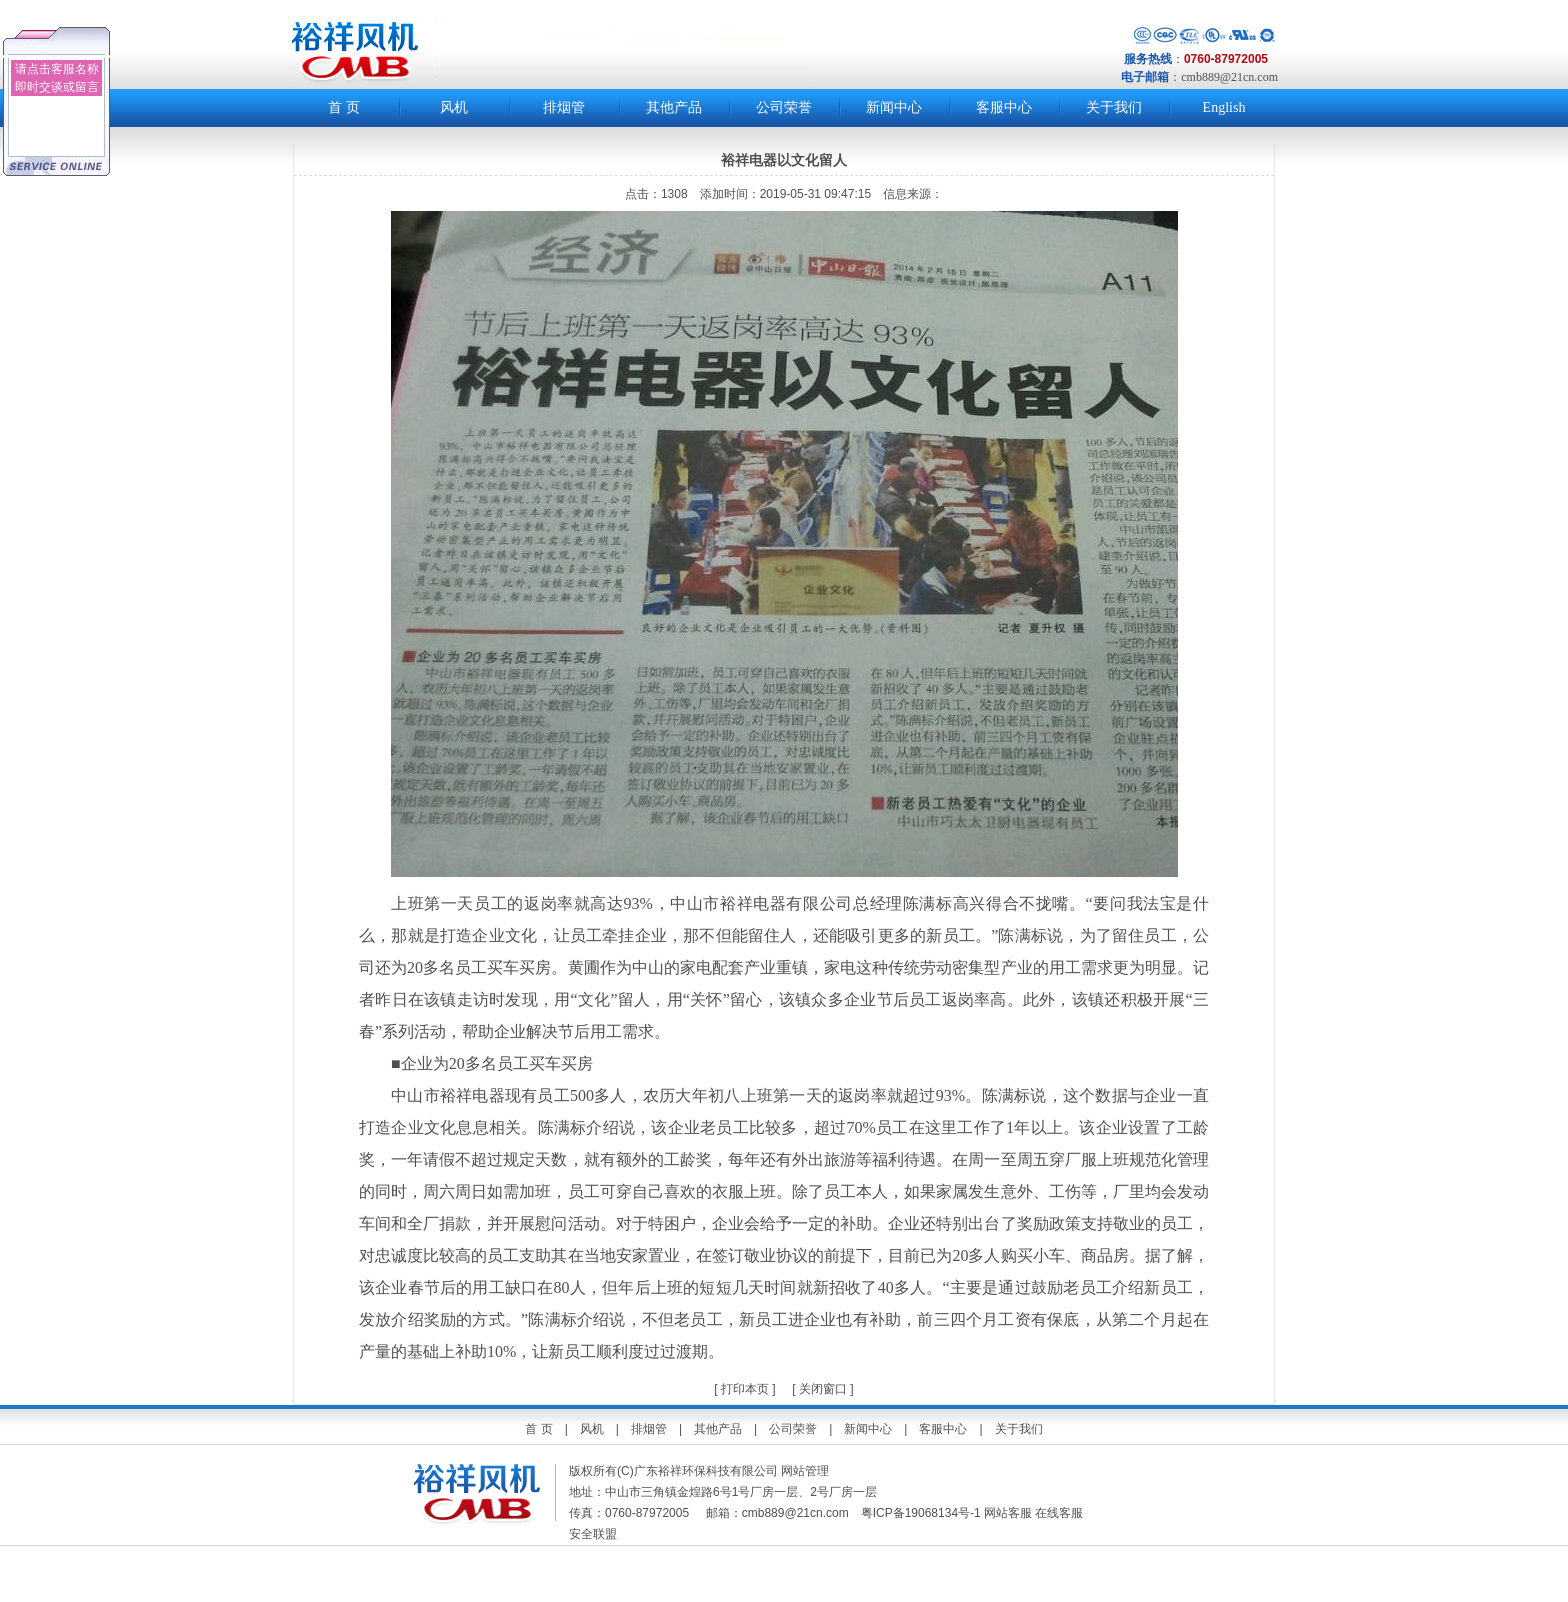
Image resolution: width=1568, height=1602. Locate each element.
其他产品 (674, 107)
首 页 (344, 107)
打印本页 (743, 1389)
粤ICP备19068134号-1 (921, 1513)
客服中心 (1004, 107)
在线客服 (1059, 1513)
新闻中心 (894, 107)
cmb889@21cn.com (1229, 77)
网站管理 (805, 1471)
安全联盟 (594, 1534)
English (1224, 107)
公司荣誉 (784, 107)
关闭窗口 (823, 1389)
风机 (454, 107)
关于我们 (1114, 107)
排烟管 (564, 107)
